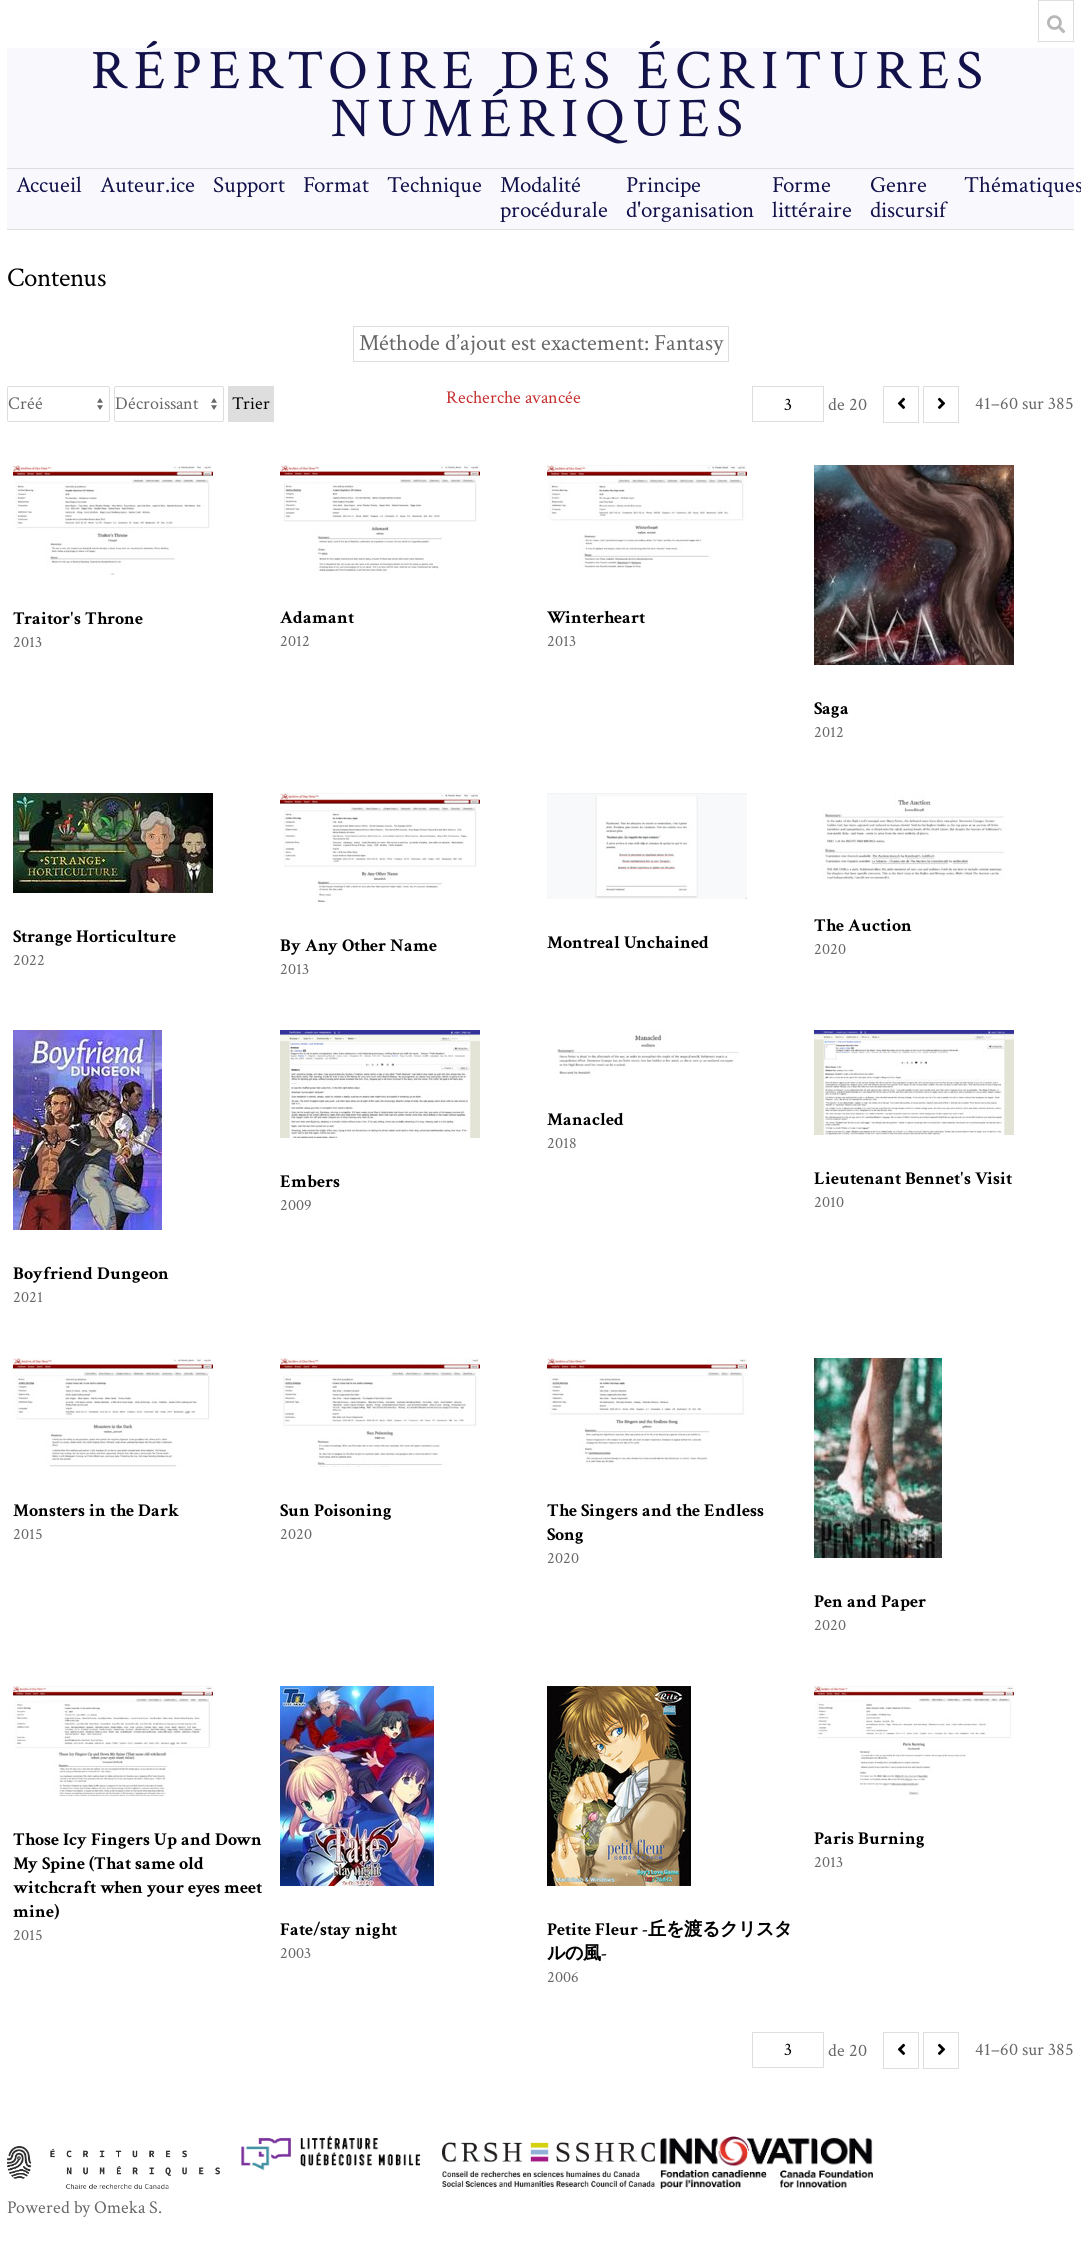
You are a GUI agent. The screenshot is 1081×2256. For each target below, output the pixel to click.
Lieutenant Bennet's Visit (913, 1178)
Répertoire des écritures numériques (540, 96)
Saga (831, 708)
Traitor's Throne (78, 618)
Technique (434, 185)
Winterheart (596, 617)
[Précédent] (901, 404)
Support (249, 185)
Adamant (317, 617)
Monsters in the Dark (96, 1510)
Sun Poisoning (336, 1510)
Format (336, 185)
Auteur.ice (147, 185)
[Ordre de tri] (169, 404)
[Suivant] (941, 404)
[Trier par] (58, 404)
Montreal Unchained (628, 942)
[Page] (788, 404)
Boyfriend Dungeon (91, 1273)
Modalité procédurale (554, 198)
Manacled (585, 1119)
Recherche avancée (513, 397)
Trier (251, 403)
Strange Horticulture (94, 936)
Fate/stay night (338, 1929)
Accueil (49, 185)
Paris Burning (869, 1838)
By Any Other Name (358, 945)
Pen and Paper (870, 1601)
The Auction (863, 925)
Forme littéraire (812, 198)
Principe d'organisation (690, 198)
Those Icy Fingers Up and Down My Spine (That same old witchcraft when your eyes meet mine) (137, 1875)
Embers (310, 1181)
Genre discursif (908, 198)
